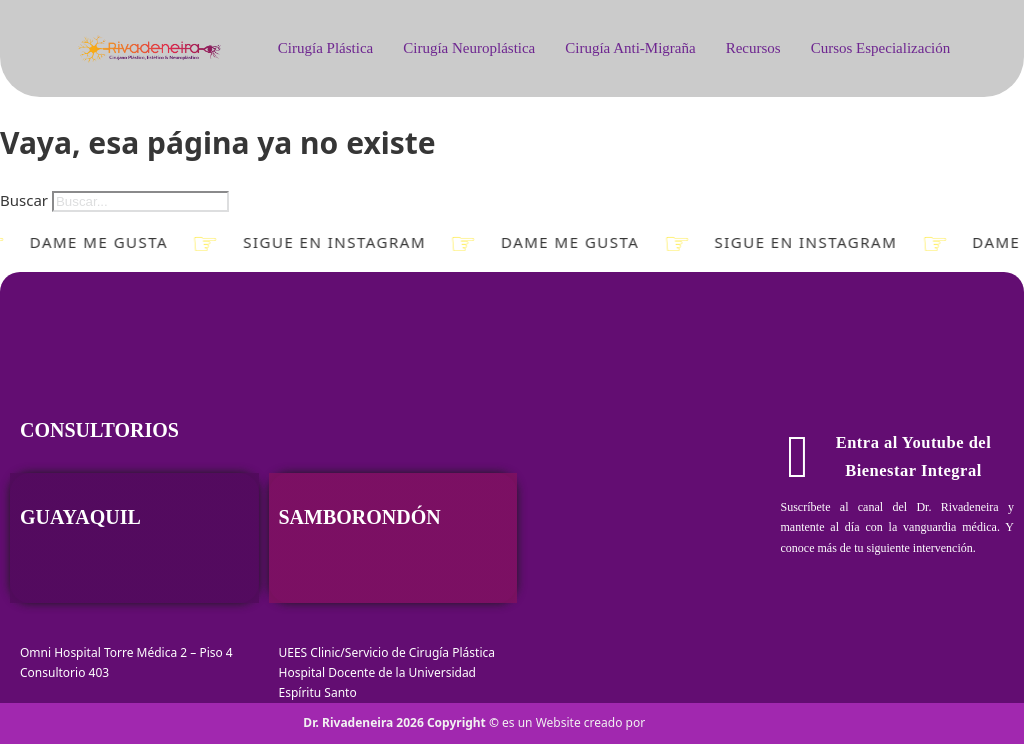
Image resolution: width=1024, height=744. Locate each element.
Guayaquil (80, 517)
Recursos (753, 48)
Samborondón (360, 517)
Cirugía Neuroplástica (469, 48)
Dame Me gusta (94, 242)
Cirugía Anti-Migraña (630, 48)
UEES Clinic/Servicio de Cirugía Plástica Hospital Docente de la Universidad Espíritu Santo (387, 673)
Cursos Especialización (881, 48)
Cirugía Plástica (325, 48)
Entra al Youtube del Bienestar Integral (889, 457)
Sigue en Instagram (329, 242)
